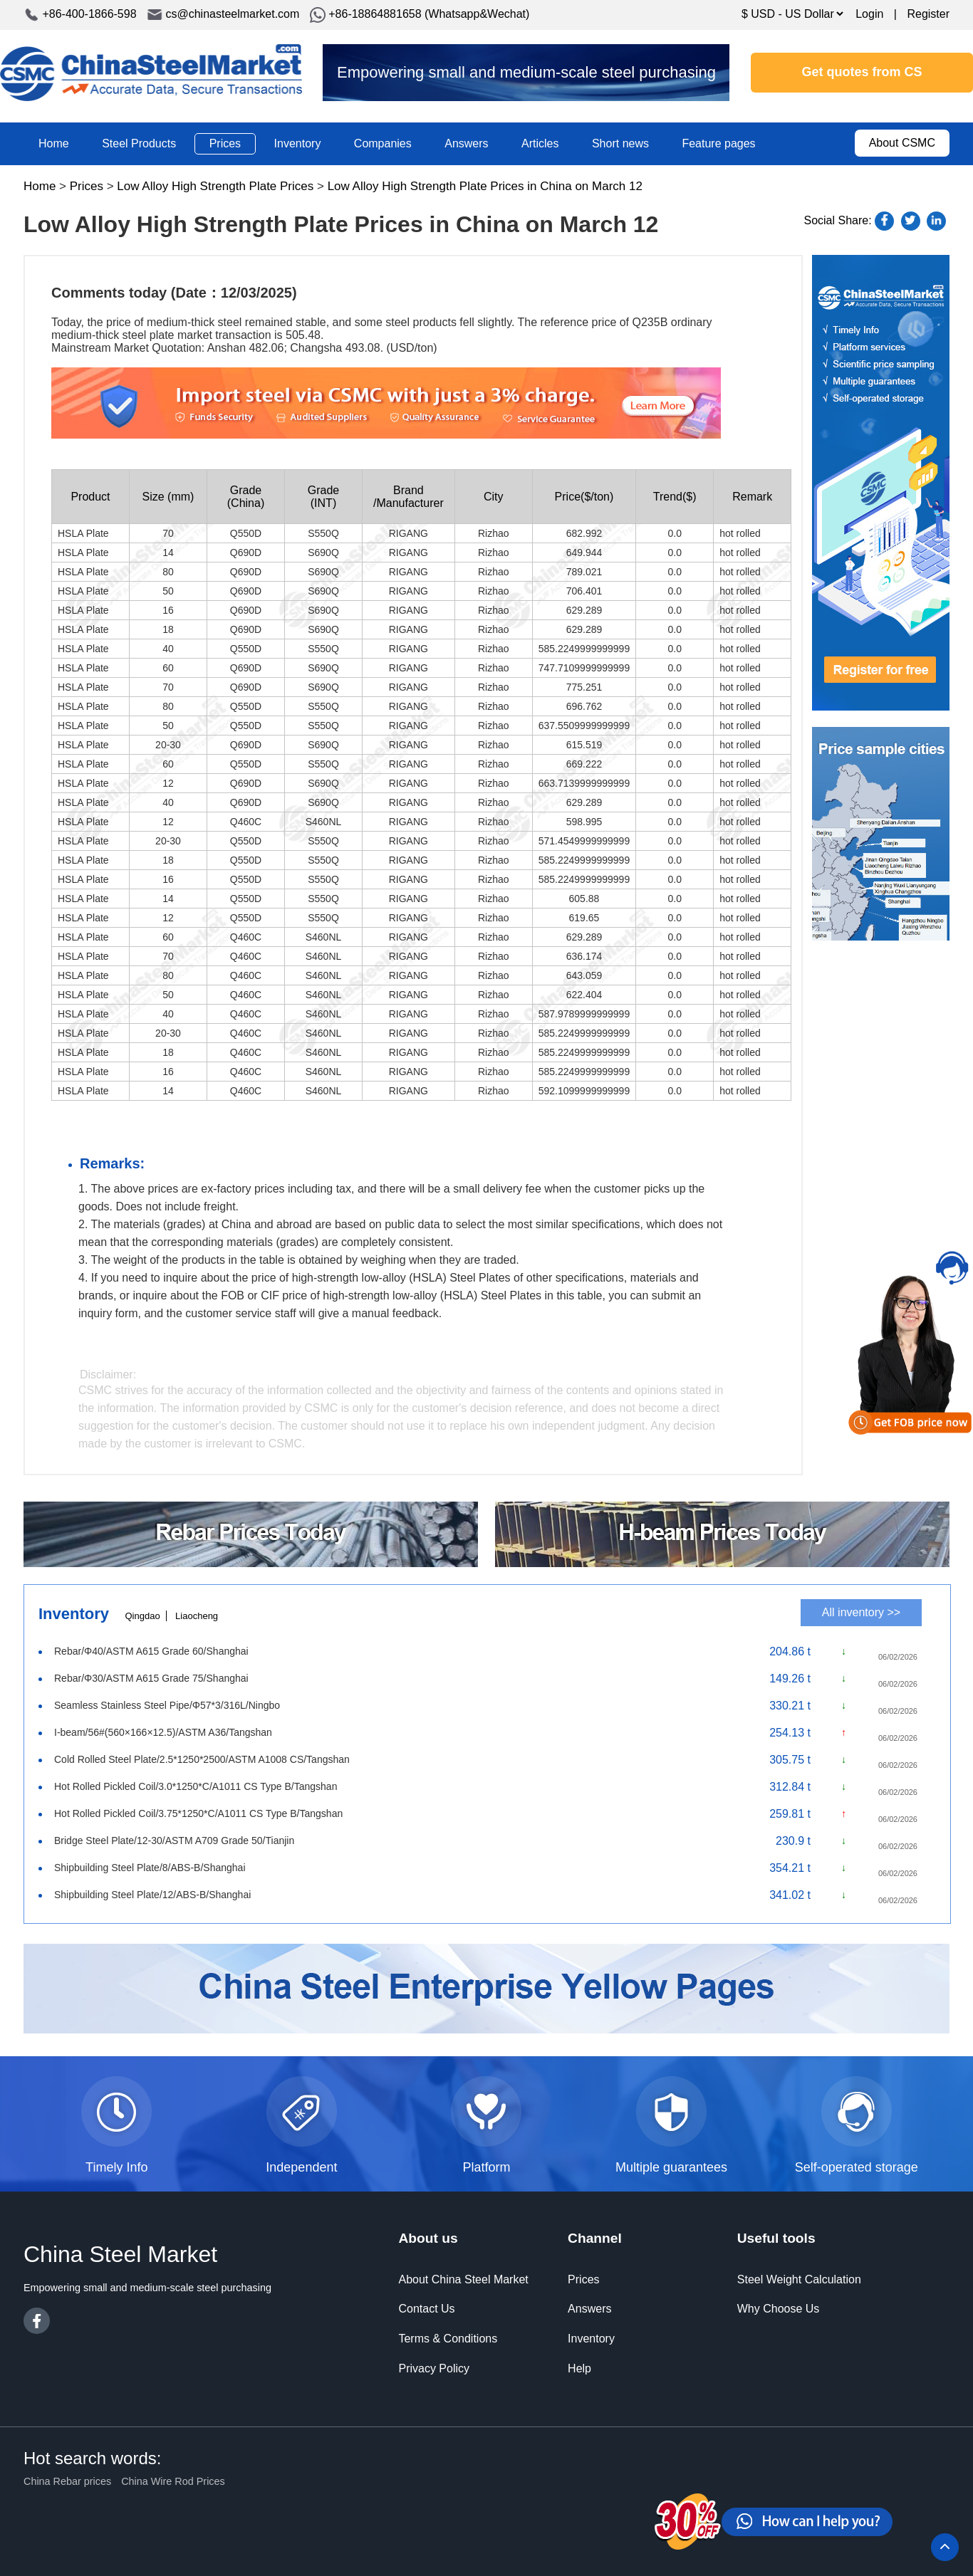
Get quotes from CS (862, 72)
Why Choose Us (778, 2309)
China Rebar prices (67, 2481)
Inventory (297, 143)
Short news (620, 143)
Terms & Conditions (447, 2338)
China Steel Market (151, 72)
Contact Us (426, 2309)
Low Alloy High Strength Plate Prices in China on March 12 (485, 186)
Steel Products (139, 143)
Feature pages (718, 143)
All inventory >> (861, 1612)
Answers (466, 143)
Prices (225, 143)
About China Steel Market (463, 2279)
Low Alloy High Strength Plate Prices (215, 186)
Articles (539, 143)
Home (53, 143)
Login (869, 14)
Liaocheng (196, 1616)
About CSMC (902, 143)
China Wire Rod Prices (173, 2481)
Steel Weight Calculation (799, 2279)
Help (579, 2368)
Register (928, 14)
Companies (383, 143)
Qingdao (142, 1616)
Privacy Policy (433, 2368)
